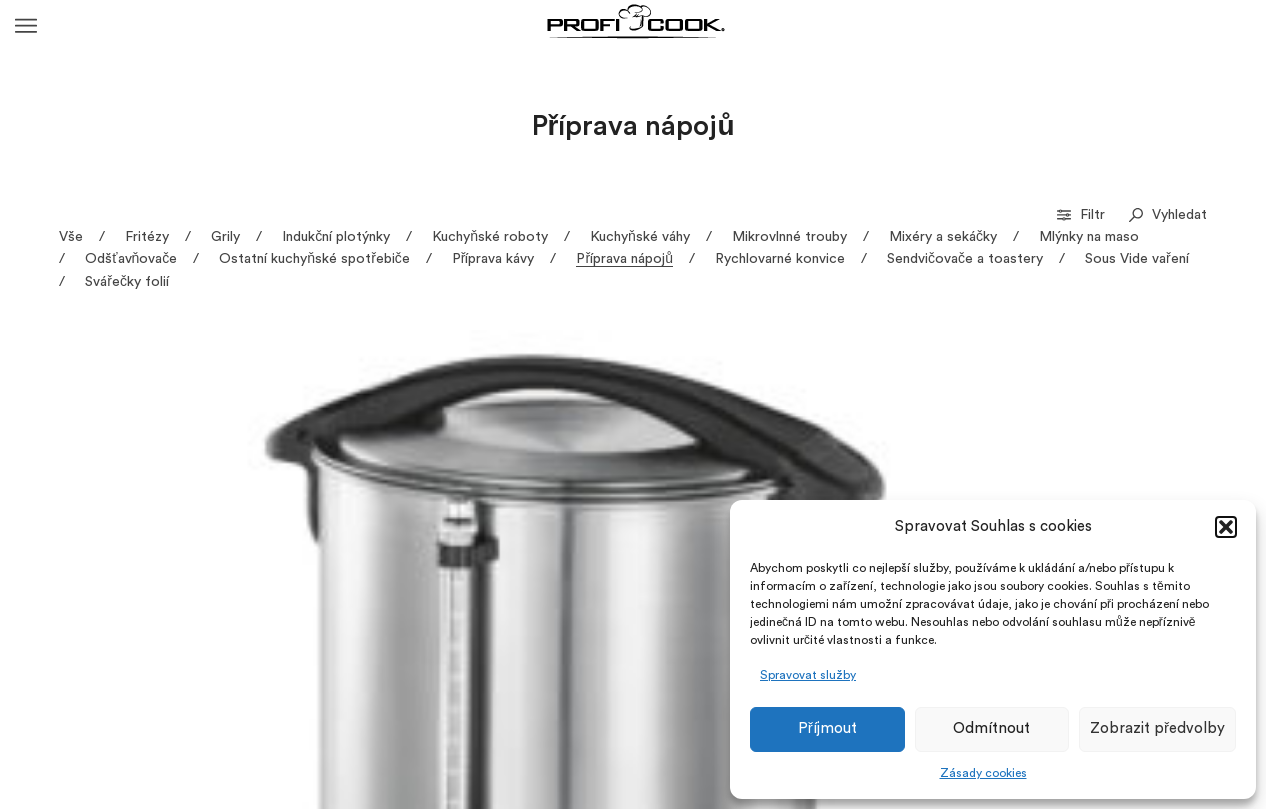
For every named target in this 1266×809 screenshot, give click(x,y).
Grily (225, 237)
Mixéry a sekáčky (943, 237)
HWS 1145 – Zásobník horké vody (471, 611)
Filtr (1083, 215)
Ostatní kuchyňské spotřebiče (314, 259)
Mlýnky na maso (1089, 237)
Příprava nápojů (624, 259)
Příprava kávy (493, 259)
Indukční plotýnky (336, 237)
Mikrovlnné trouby (789, 237)
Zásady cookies (983, 773)
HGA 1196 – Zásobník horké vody (175, 611)
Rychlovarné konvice (780, 259)
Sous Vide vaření (1137, 259)
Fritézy (147, 237)
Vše (71, 237)
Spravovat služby (808, 675)
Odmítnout (991, 728)
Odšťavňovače (131, 259)
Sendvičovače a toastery (965, 259)
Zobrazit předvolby (1157, 728)
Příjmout (827, 728)
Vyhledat (1168, 215)
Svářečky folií (127, 282)
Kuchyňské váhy (640, 237)
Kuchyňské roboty (490, 237)
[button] (1226, 527)
